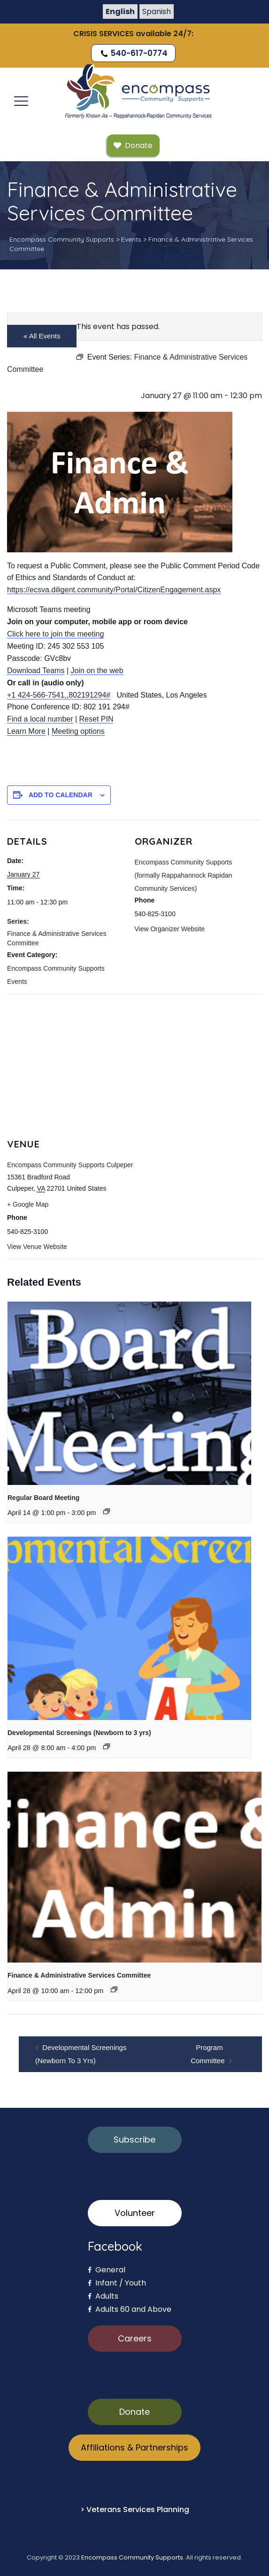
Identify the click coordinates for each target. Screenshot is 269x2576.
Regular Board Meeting (43, 1497)
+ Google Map (27, 1204)
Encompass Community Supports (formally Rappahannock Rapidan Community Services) (183, 875)
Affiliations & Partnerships (134, 2447)
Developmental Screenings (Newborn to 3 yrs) (79, 1732)
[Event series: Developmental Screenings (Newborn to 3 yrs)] (106, 1746)
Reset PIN (96, 719)
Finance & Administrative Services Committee (79, 1975)
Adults (103, 2296)
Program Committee (209, 2054)
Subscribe (134, 2139)
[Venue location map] (134, 1061)
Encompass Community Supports (132, 2557)
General (106, 2269)
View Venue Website (37, 1246)
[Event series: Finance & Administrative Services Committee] (114, 1989)
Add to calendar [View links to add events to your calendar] (60, 795)
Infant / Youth (117, 2283)
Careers (135, 2338)
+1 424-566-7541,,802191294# (58, 695)
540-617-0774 (133, 53)
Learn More (26, 731)
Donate (134, 2412)
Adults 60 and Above (129, 2309)
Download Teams (35, 671)
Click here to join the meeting (55, 634)
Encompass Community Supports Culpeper (70, 1165)
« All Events (41, 336)
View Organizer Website (170, 929)
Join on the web (96, 671)
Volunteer (135, 2213)
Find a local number (40, 719)
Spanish (156, 11)
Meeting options (78, 731)
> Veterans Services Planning (134, 2509)
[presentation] (129, 1393)
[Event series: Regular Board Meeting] (106, 1511)
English (120, 11)
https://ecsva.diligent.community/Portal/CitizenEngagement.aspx (114, 590)
